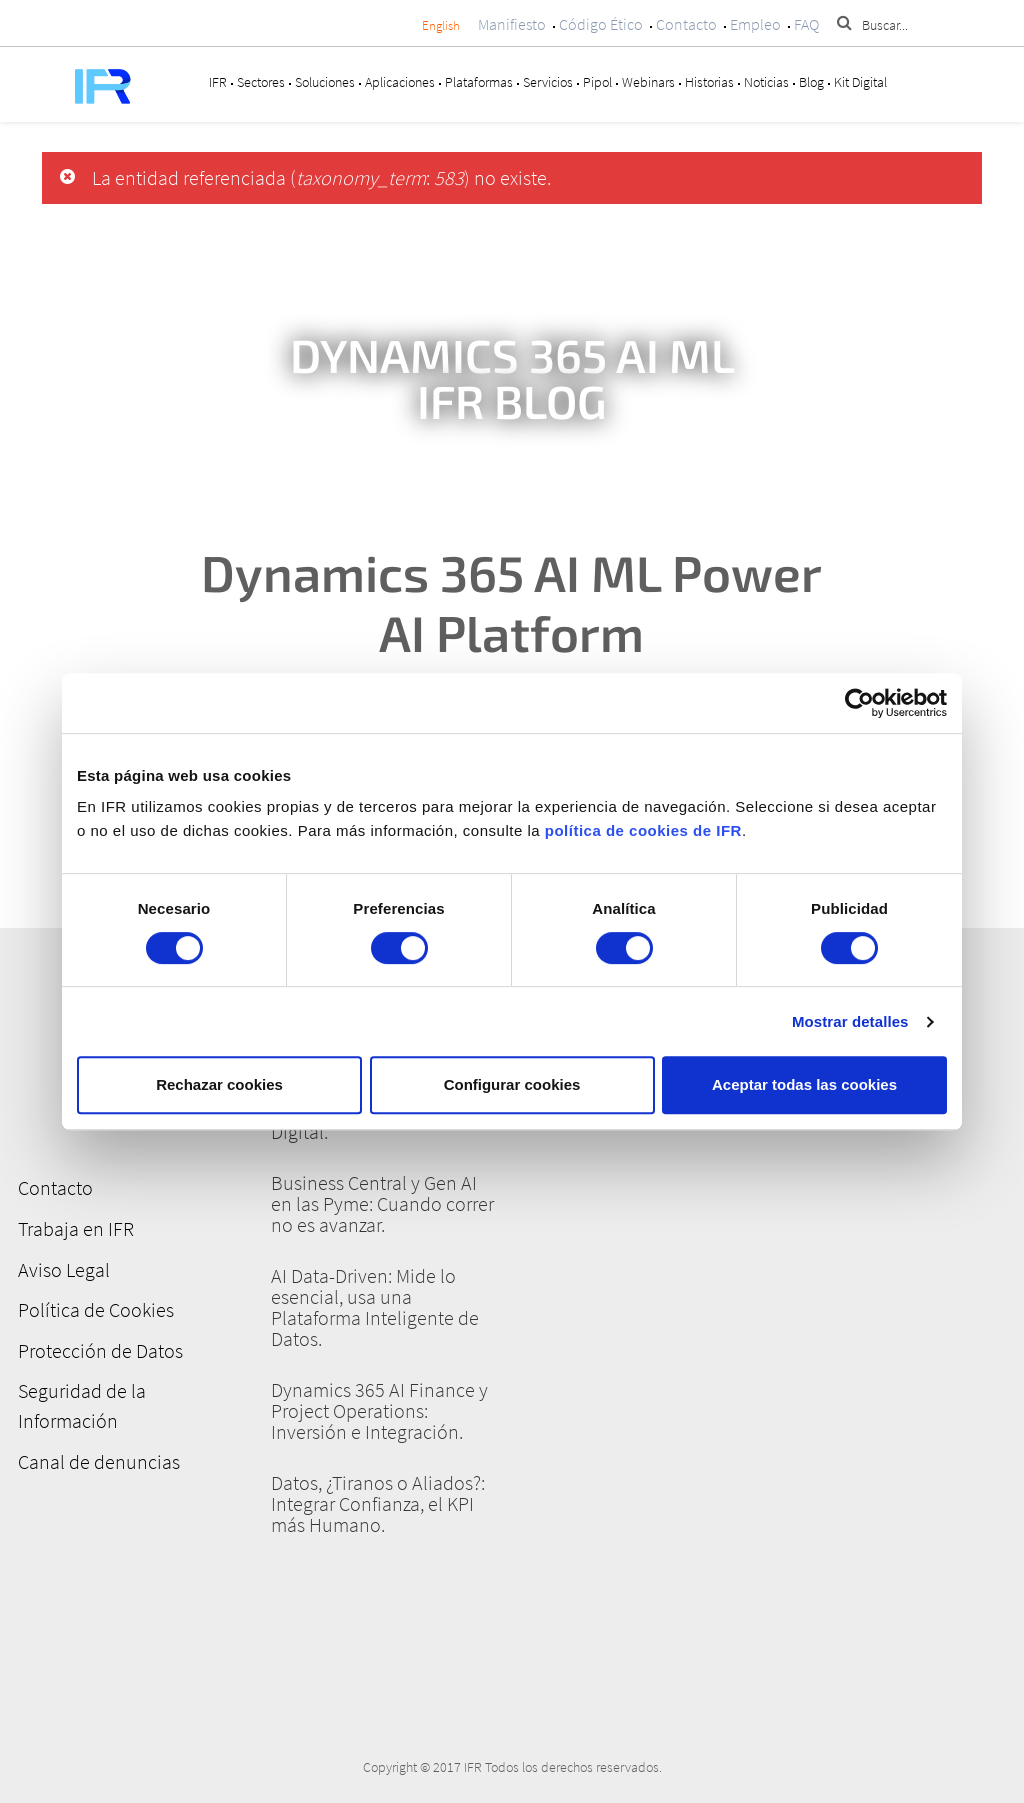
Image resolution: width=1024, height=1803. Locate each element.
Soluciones (325, 82)
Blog (811, 82)
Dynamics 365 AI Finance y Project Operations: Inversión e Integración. (379, 1410)
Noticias (766, 82)
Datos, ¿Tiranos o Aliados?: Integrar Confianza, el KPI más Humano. (378, 1503)
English (441, 25)
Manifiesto (512, 24)
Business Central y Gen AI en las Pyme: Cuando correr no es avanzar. (382, 1203)
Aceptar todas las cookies (804, 1084)
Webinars (648, 82)
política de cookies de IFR (643, 830)
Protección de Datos (97, 1347)
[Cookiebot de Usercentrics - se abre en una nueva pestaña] (859, 703)
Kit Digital (860, 82)
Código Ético (601, 24)
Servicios (548, 82)
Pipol (597, 82)
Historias (709, 82)
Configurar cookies (512, 1084)
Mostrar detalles (850, 1021)
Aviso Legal (61, 1267)
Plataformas (479, 82)
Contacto (686, 24)
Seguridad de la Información (79, 1402)
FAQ (806, 24)
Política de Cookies (93, 1307)
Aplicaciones (400, 82)
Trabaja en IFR (73, 1227)
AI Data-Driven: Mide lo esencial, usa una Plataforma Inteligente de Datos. (375, 1307)
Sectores (261, 82)
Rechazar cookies (219, 1084)
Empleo (755, 24)
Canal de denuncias (96, 1457)
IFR (218, 82)
